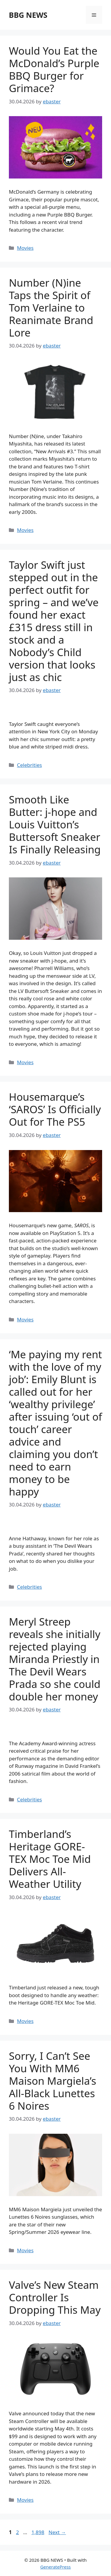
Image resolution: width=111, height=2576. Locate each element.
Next (57, 2532)
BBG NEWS (28, 15)
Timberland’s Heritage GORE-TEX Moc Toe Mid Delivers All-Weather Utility (50, 1859)
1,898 (37, 2532)
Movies (25, 247)
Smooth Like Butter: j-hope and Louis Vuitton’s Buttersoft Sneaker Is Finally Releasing (55, 824)
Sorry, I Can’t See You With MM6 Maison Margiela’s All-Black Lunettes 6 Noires (52, 2081)
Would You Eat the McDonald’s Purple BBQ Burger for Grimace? (54, 69)
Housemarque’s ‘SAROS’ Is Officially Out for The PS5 (55, 1109)
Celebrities (29, 765)
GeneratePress (55, 2567)
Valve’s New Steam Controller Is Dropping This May (55, 2297)
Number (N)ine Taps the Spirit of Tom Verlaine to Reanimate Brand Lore (51, 307)
